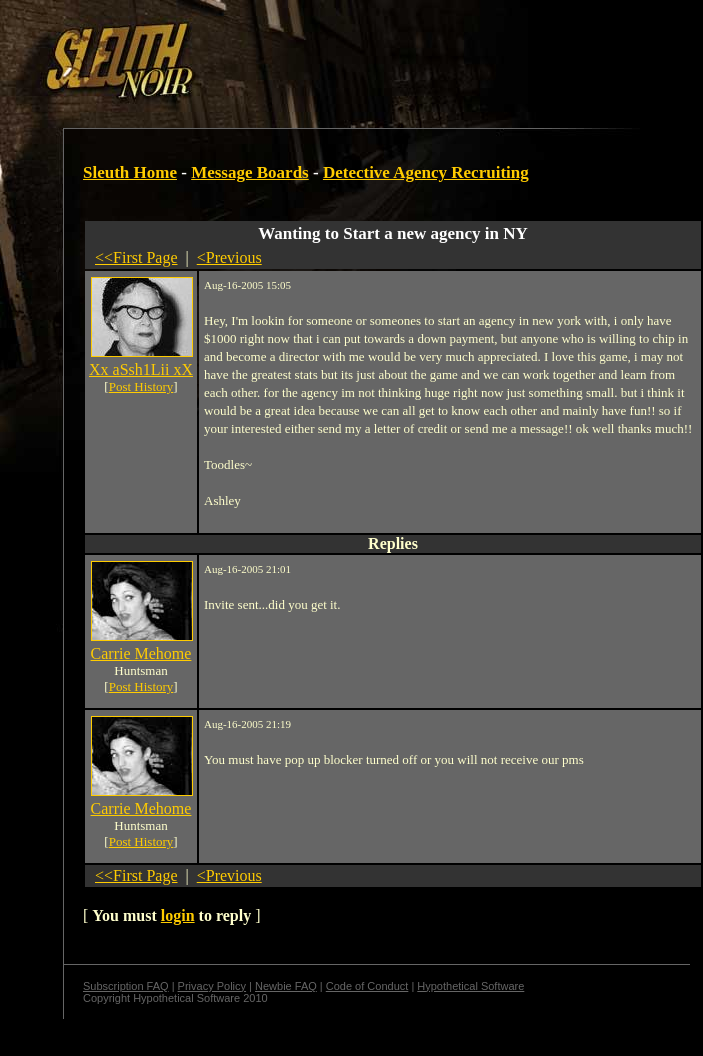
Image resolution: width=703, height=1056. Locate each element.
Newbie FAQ (286, 986)
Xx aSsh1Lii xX (141, 369)
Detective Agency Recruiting (426, 172)
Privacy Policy (212, 986)
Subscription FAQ (126, 986)
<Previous (229, 257)
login (178, 915)
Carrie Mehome (141, 653)
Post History (141, 386)
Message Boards (250, 172)
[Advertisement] (347, 53)
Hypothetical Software (470, 986)
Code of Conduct (367, 986)
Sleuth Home (130, 172)
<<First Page (136, 257)
